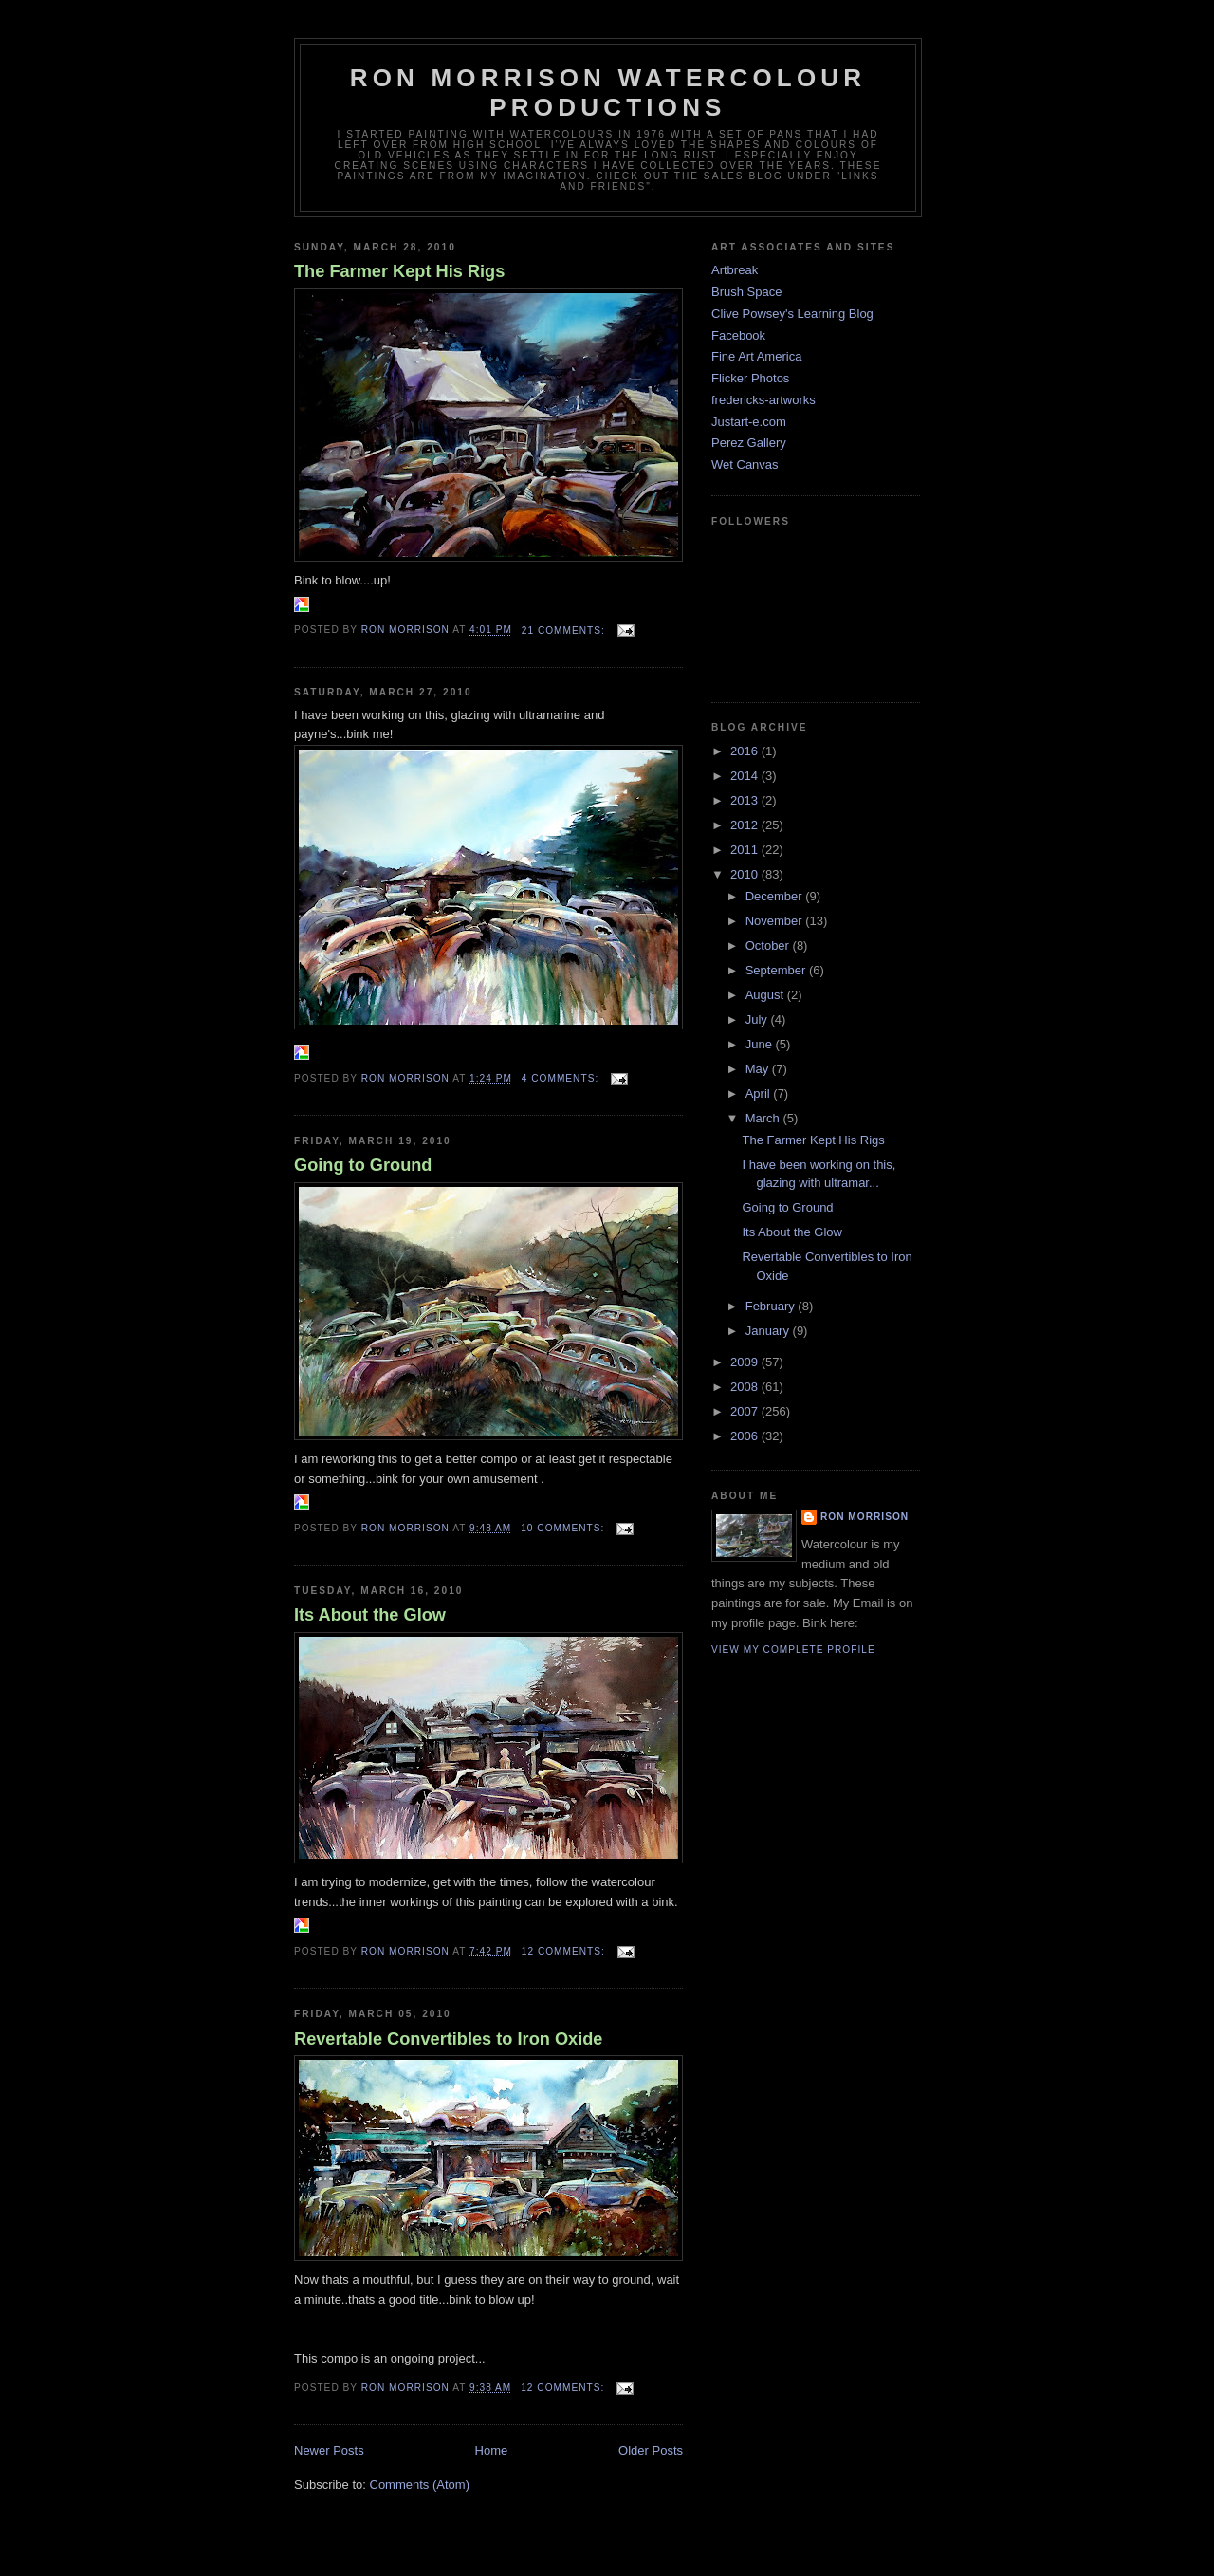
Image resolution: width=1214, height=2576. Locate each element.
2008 (746, 1387)
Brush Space (746, 292)
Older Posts (650, 2450)
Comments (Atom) (419, 2484)
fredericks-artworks (763, 400)
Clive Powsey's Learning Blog (792, 313)
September (777, 970)
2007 (746, 1411)
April (759, 1093)
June (760, 1044)
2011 (746, 850)
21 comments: (565, 630)
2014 (746, 776)
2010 (746, 874)
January (769, 1331)
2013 (746, 800)
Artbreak (734, 270)
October (769, 945)
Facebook (738, 335)
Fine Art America (756, 356)
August (766, 995)
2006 (746, 1436)
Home (491, 2450)
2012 (746, 825)
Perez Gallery (748, 443)
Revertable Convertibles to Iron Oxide (448, 2038)
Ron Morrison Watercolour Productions (608, 92)
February (772, 1306)
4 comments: (562, 1078)
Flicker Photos (750, 378)
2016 (746, 751)
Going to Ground (363, 1165)
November (775, 921)
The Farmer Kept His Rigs (399, 271)
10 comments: (564, 1528)
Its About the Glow (370, 1614)
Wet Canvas (745, 464)
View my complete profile (793, 1649)
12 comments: (565, 1951)
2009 (746, 1362)
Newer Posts (329, 2450)
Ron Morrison (864, 1516)
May (758, 1069)
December (775, 896)
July (758, 1019)
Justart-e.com (748, 422)
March (764, 1118)
